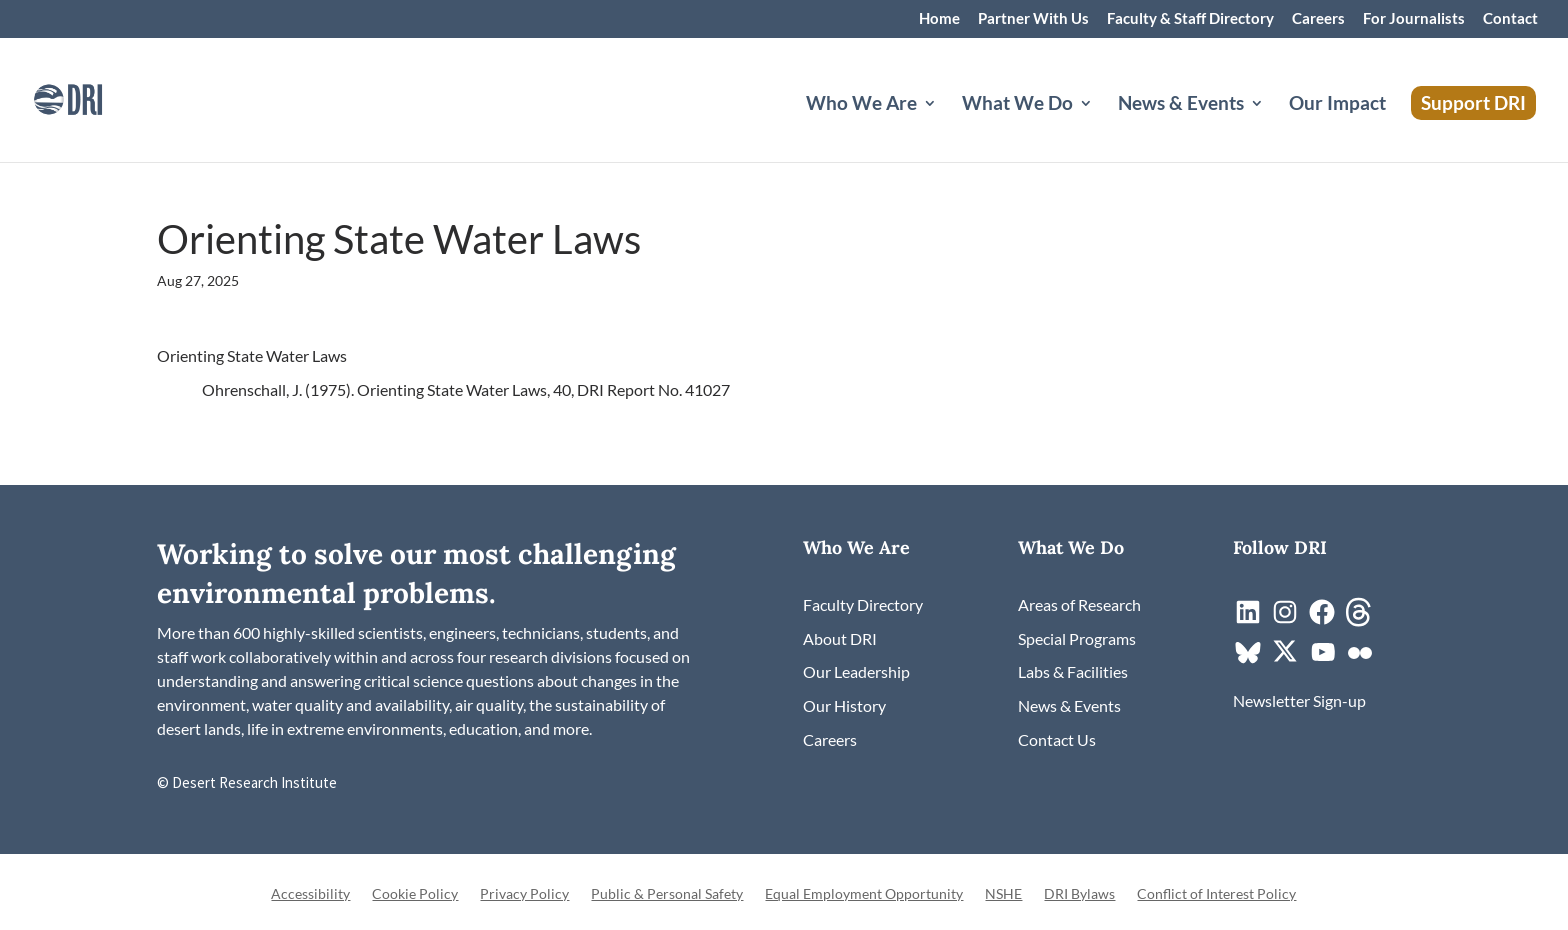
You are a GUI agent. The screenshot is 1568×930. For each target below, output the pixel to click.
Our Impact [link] (1337, 105)
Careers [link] (1318, 19)
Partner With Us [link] (1033, 19)
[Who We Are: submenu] (946, 127)
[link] (95, 97)
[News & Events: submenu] (1273, 127)
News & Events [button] (1181, 105)
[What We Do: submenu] (1102, 127)
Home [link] (939, 19)
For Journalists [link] (1414, 19)
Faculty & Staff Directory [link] (1190, 19)
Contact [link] (1510, 19)
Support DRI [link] (1473, 102)
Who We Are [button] (861, 105)
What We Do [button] (1017, 105)
